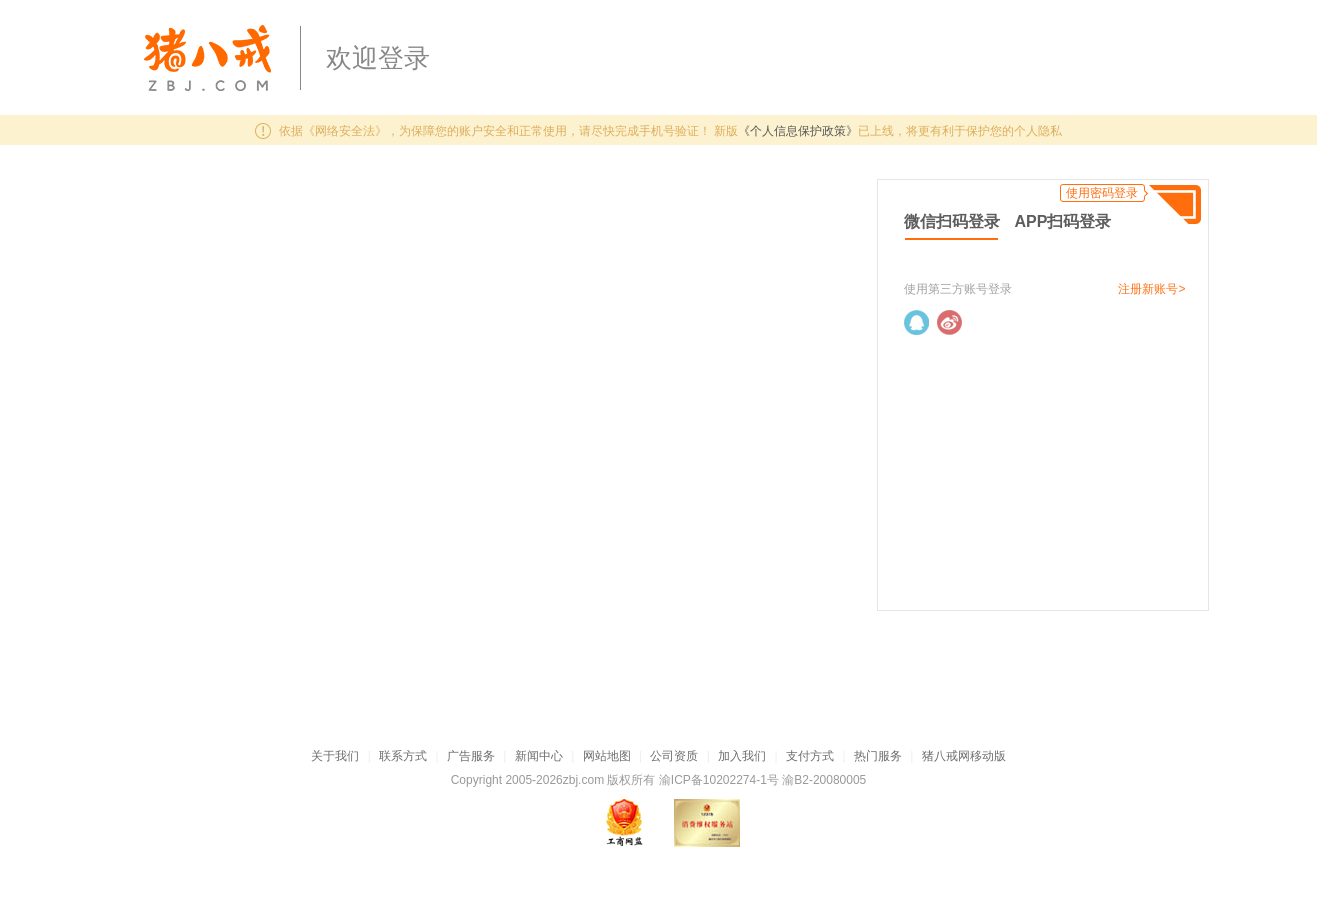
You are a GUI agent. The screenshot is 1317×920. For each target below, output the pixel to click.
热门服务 (878, 756)
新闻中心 (539, 756)
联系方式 (403, 756)
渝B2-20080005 (824, 780)
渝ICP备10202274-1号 (719, 780)
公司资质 (674, 756)
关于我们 (335, 756)
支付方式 (810, 756)
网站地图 (607, 756)
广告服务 (471, 756)
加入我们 (742, 756)
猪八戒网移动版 (964, 756)
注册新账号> (1151, 289)
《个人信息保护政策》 (798, 131)
